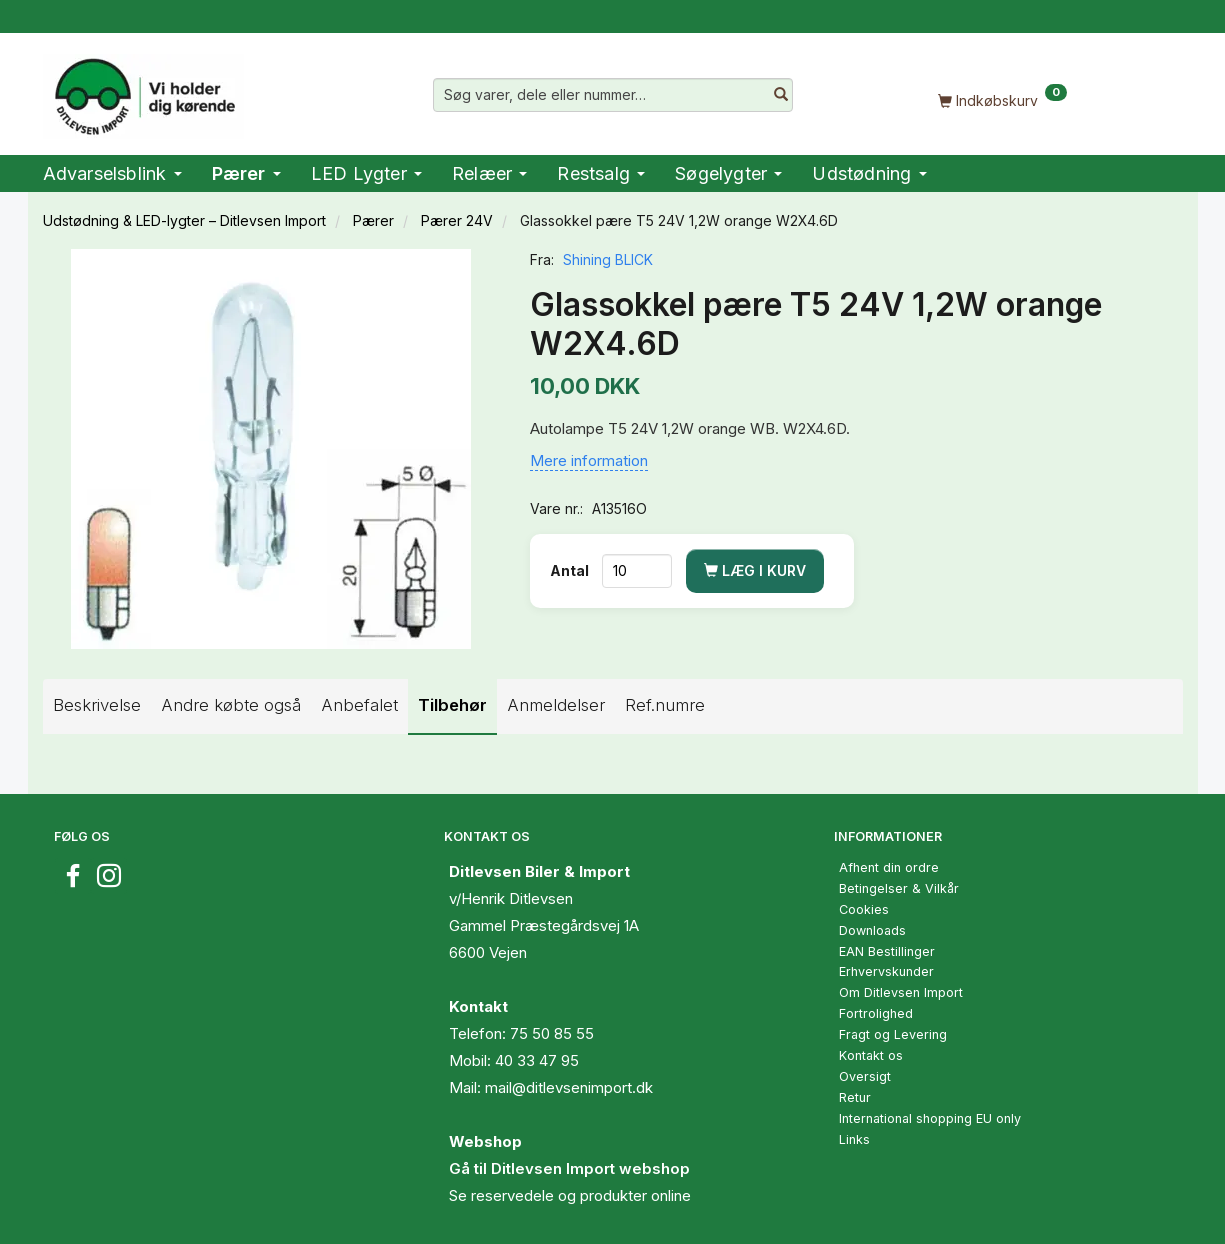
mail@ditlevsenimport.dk (569, 1087)
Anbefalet (359, 705)
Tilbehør (452, 705)
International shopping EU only (930, 1118)
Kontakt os (871, 1055)
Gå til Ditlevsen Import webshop (569, 1168)
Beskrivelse (97, 705)
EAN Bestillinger (887, 951)
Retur (855, 1097)
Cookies (864, 909)
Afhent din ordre (889, 867)
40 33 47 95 (537, 1060)
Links (854, 1139)
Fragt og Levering (893, 1034)
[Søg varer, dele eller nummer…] (781, 95)
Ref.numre (665, 705)
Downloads (872, 930)
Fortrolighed (876, 1013)
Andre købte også (231, 705)
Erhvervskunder (886, 971)
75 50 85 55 (552, 1033)
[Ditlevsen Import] (143, 90)
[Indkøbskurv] (1003, 99)
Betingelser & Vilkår (899, 888)
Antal (571, 570)
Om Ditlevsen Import (901, 992)
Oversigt (865, 1076)
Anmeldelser (556, 705)
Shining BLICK (608, 259)
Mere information (589, 460)
